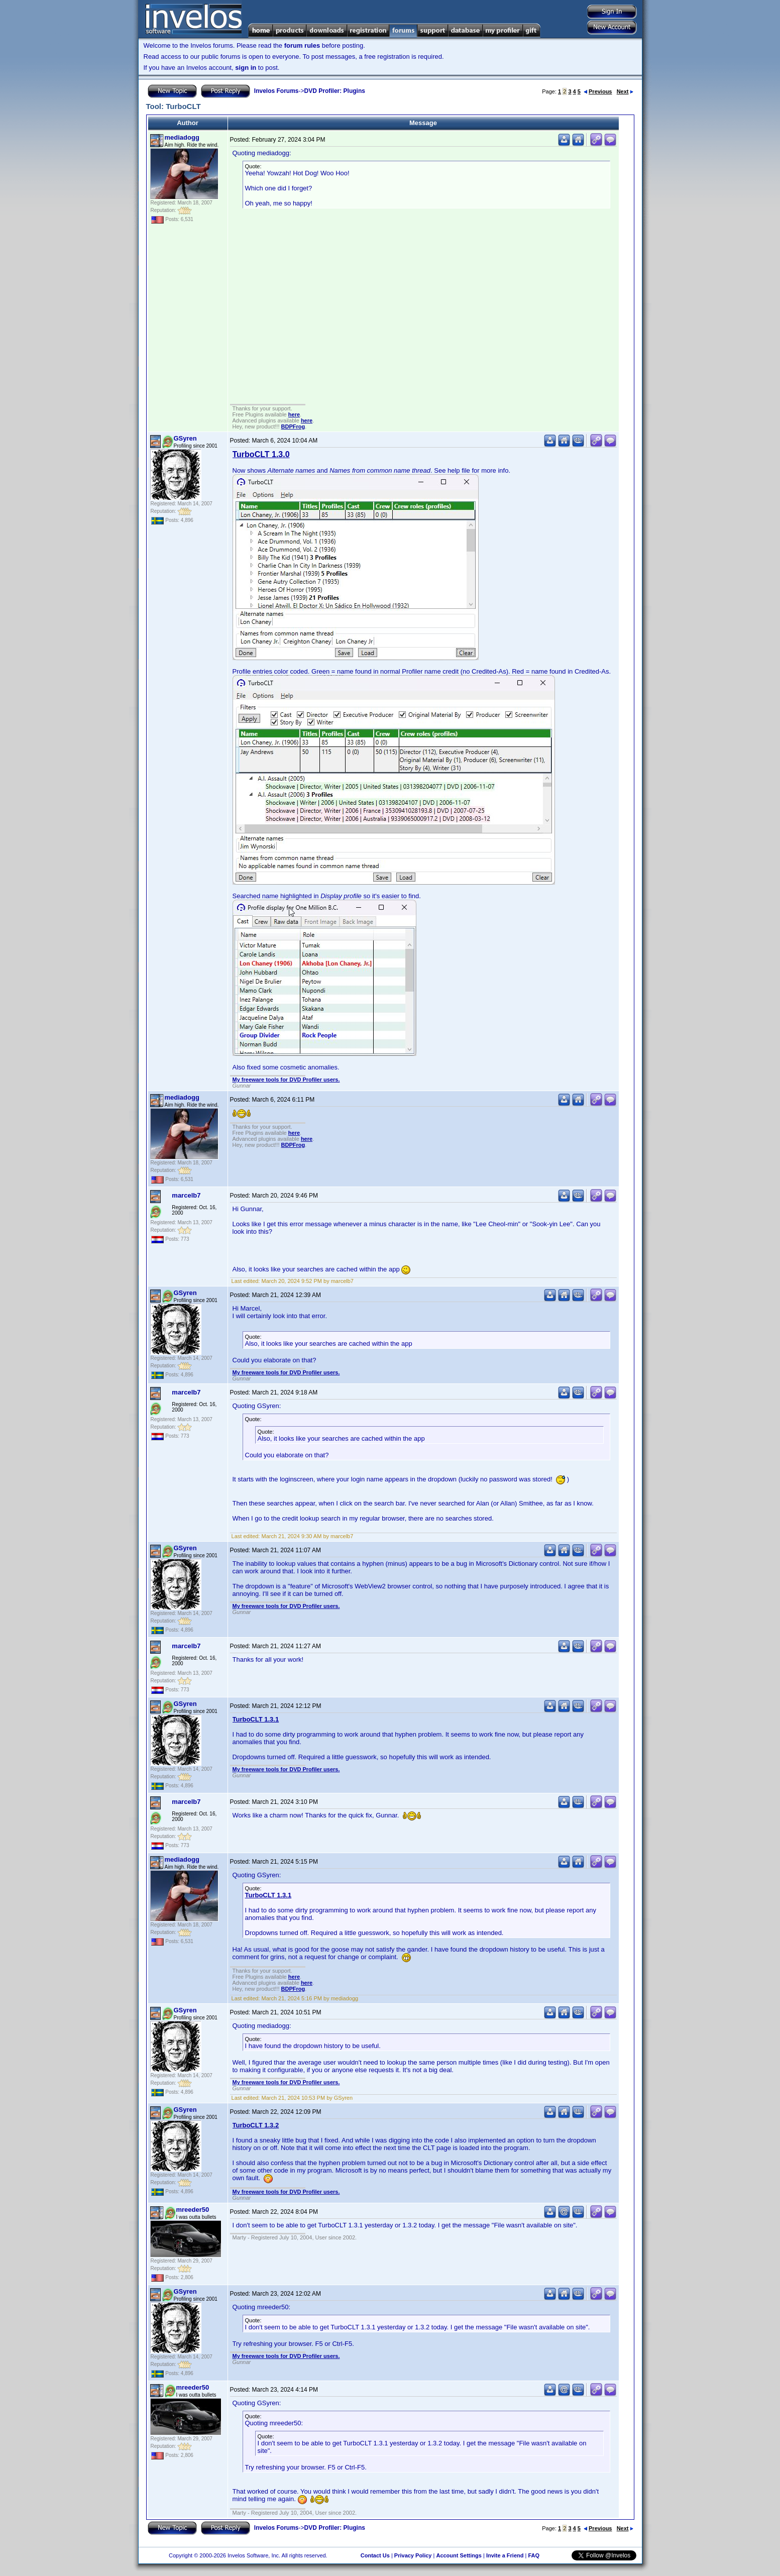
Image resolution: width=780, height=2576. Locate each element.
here (294, 414)
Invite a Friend (505, 2555)
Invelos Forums (276, 90)
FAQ (533, 2555)
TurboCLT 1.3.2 (256, 2125)
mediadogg (182, 137)
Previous (598, 91)
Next (625, 91)
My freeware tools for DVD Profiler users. (286, 1080)
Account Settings (458, 2555)
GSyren (185, 438)
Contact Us (375, 2555)
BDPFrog (293, 426)
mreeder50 (192, 2209)
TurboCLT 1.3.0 (261, 454)
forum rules (302, 45)
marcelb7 (186, 1195)
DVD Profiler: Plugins (334, 90)
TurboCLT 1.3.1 (256, 1719)
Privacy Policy (413, 2555)
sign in (245, 67)
